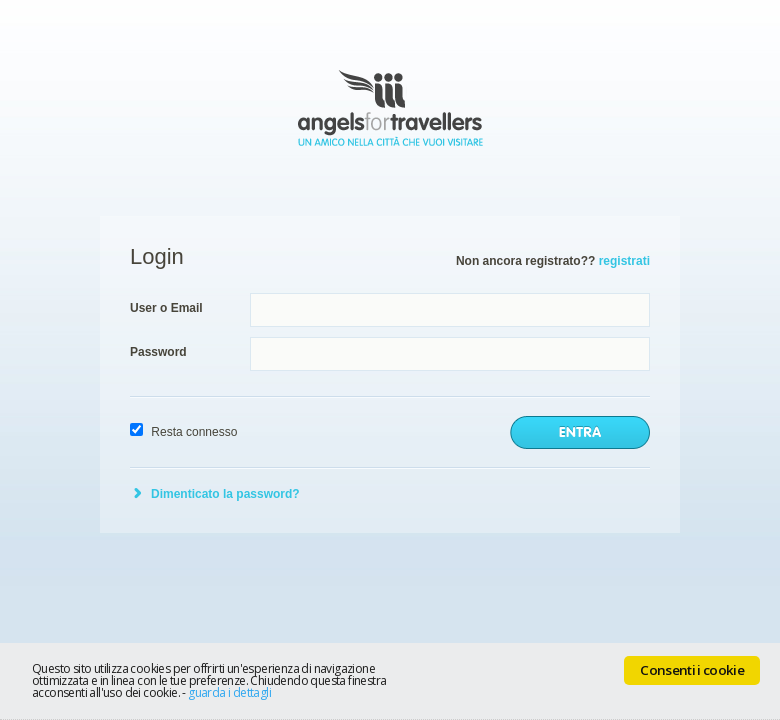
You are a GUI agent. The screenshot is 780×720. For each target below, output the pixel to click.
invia (580, 432)
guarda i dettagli (229, 692)
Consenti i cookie (692, 670)
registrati (624, 261)
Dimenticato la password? (225, 494)
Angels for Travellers (390, 108)
